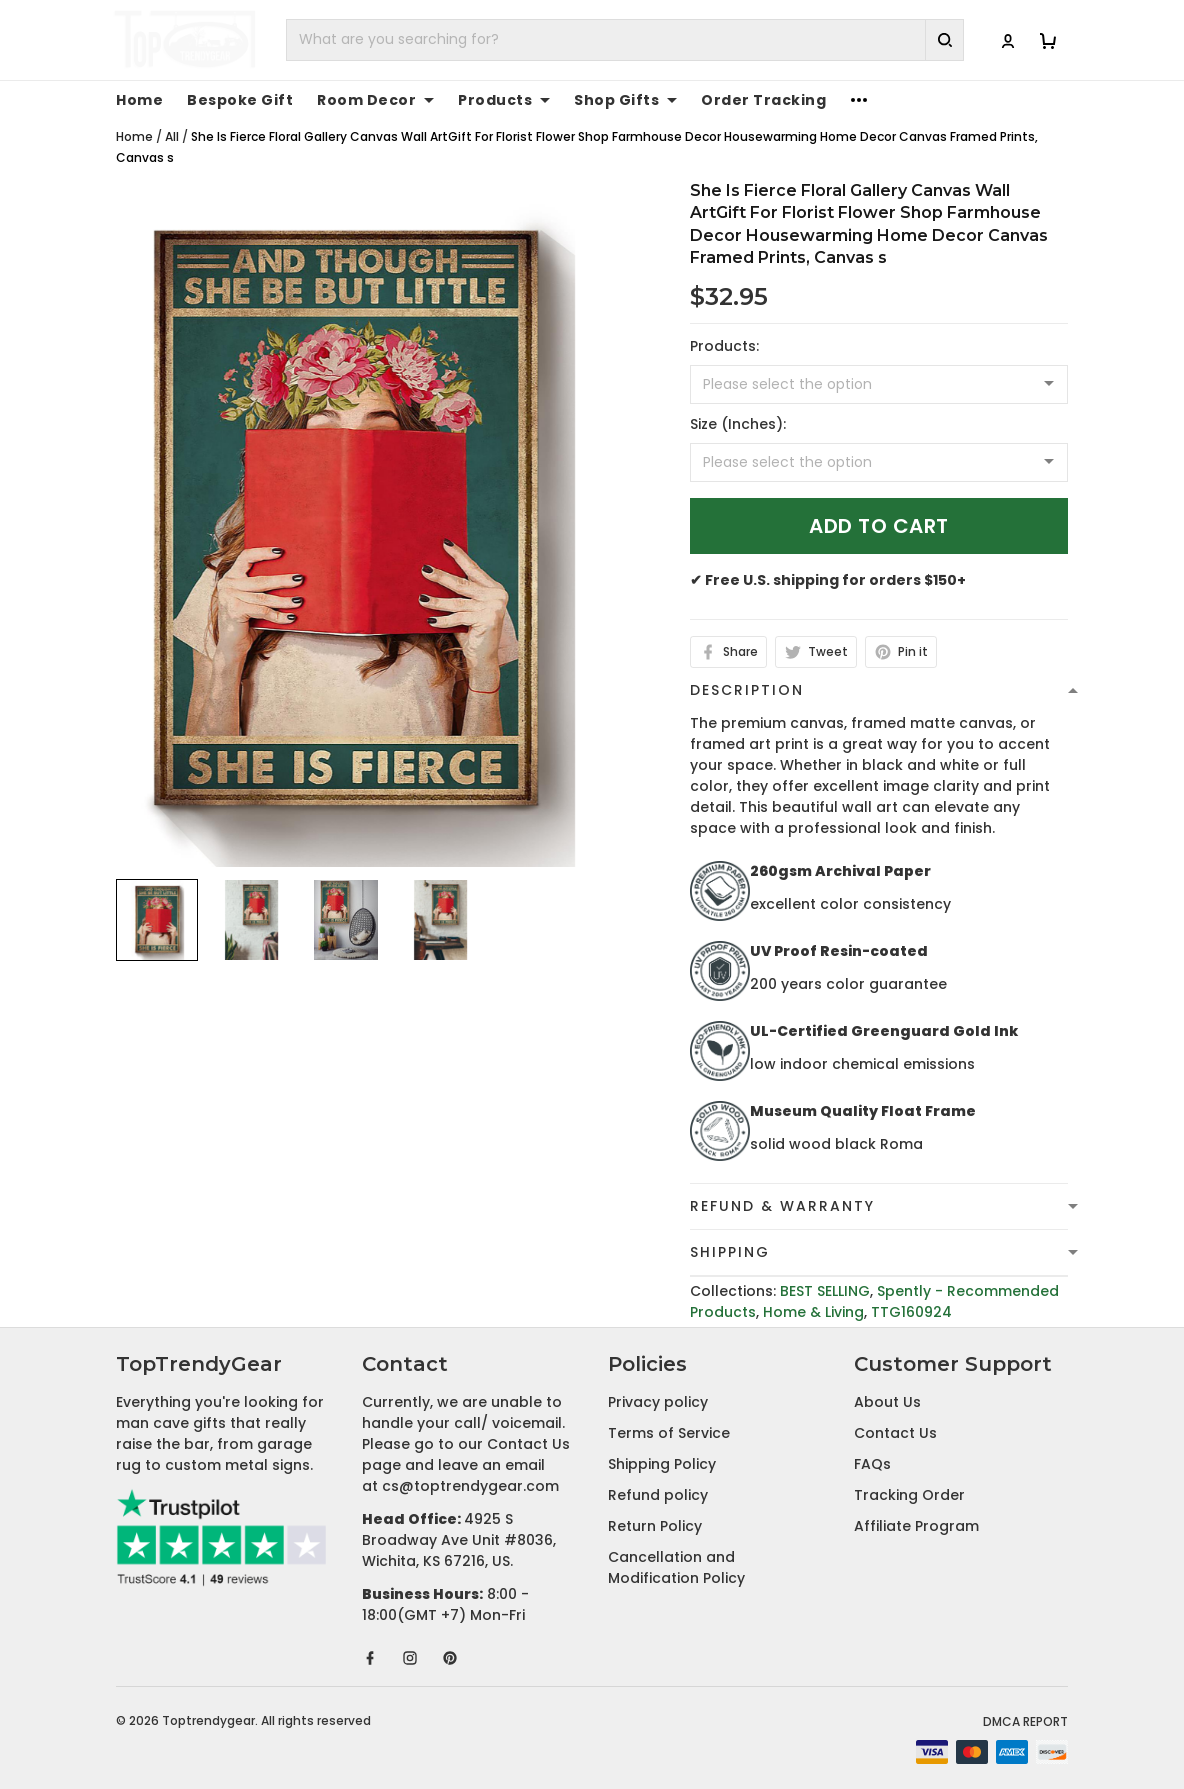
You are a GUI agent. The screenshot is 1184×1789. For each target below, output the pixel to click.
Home (139, 100)
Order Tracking (763, 100)
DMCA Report (1025, 1721)
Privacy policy (658, 1402)
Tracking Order (909, 1495)
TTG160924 (911, 1312)
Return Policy (655, 1526)
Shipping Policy (662, 1464)
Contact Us (895, 1433)
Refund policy (658, 1495)
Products (504, 100)
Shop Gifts (625, 100)
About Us (887, 1402)
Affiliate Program (916, 1526)
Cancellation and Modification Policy (676, 1567)
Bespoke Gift (240, 100)
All (172, 136)
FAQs (872, 1464)
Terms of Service (669, 1433)
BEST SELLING (825, 1291)
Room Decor (375, 100)
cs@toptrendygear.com (470, 1486)
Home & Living (813, 1312)
